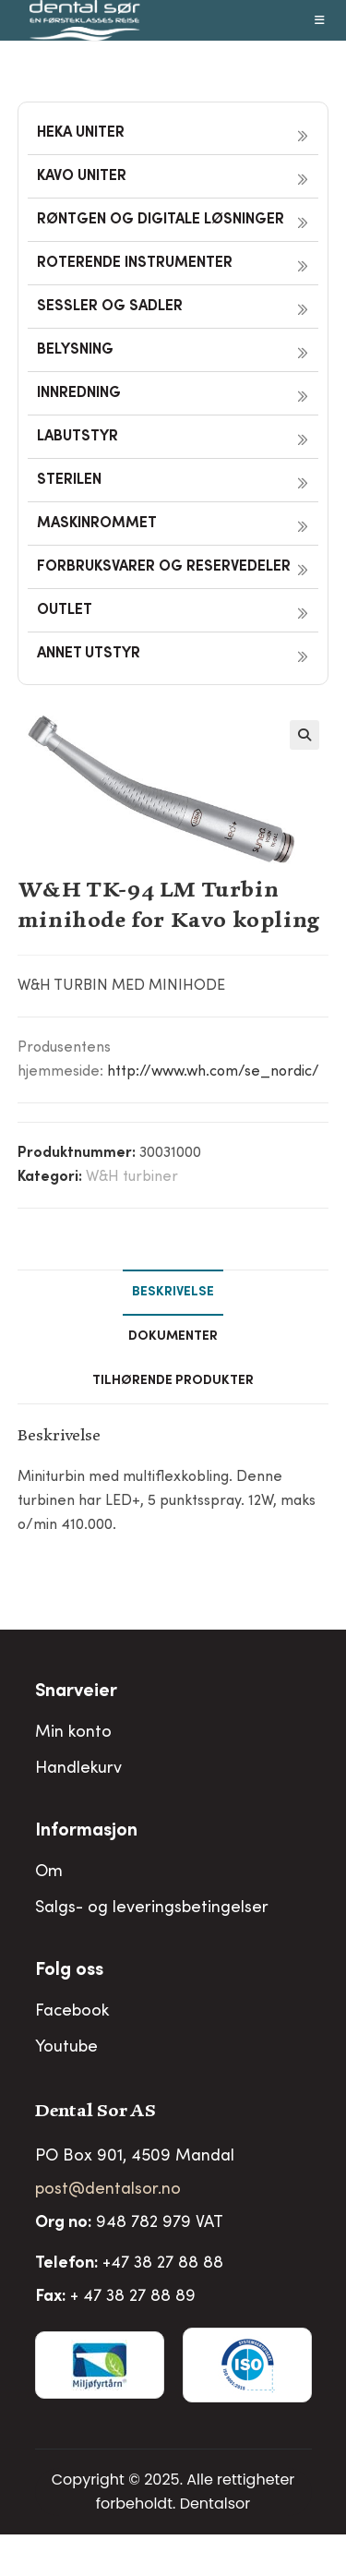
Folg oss (69, 1971)
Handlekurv (78, 1769)
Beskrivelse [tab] (173, 1292)
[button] (304, 735)
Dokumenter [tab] (173, 1336)
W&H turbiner (132, 1177)
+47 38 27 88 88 (162, 2264)
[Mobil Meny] (320, 20)
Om (49, 1872)
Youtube (66, 2048)
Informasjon (86, 1832)
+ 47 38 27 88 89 (133, 2297)
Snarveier (76, 1692)
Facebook (72, 2012)
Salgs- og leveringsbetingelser (151, 1908)
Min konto (73, 1733)
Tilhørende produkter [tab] (173, 1381)
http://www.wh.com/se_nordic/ (213, 1072)
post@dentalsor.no (108, 2190)
